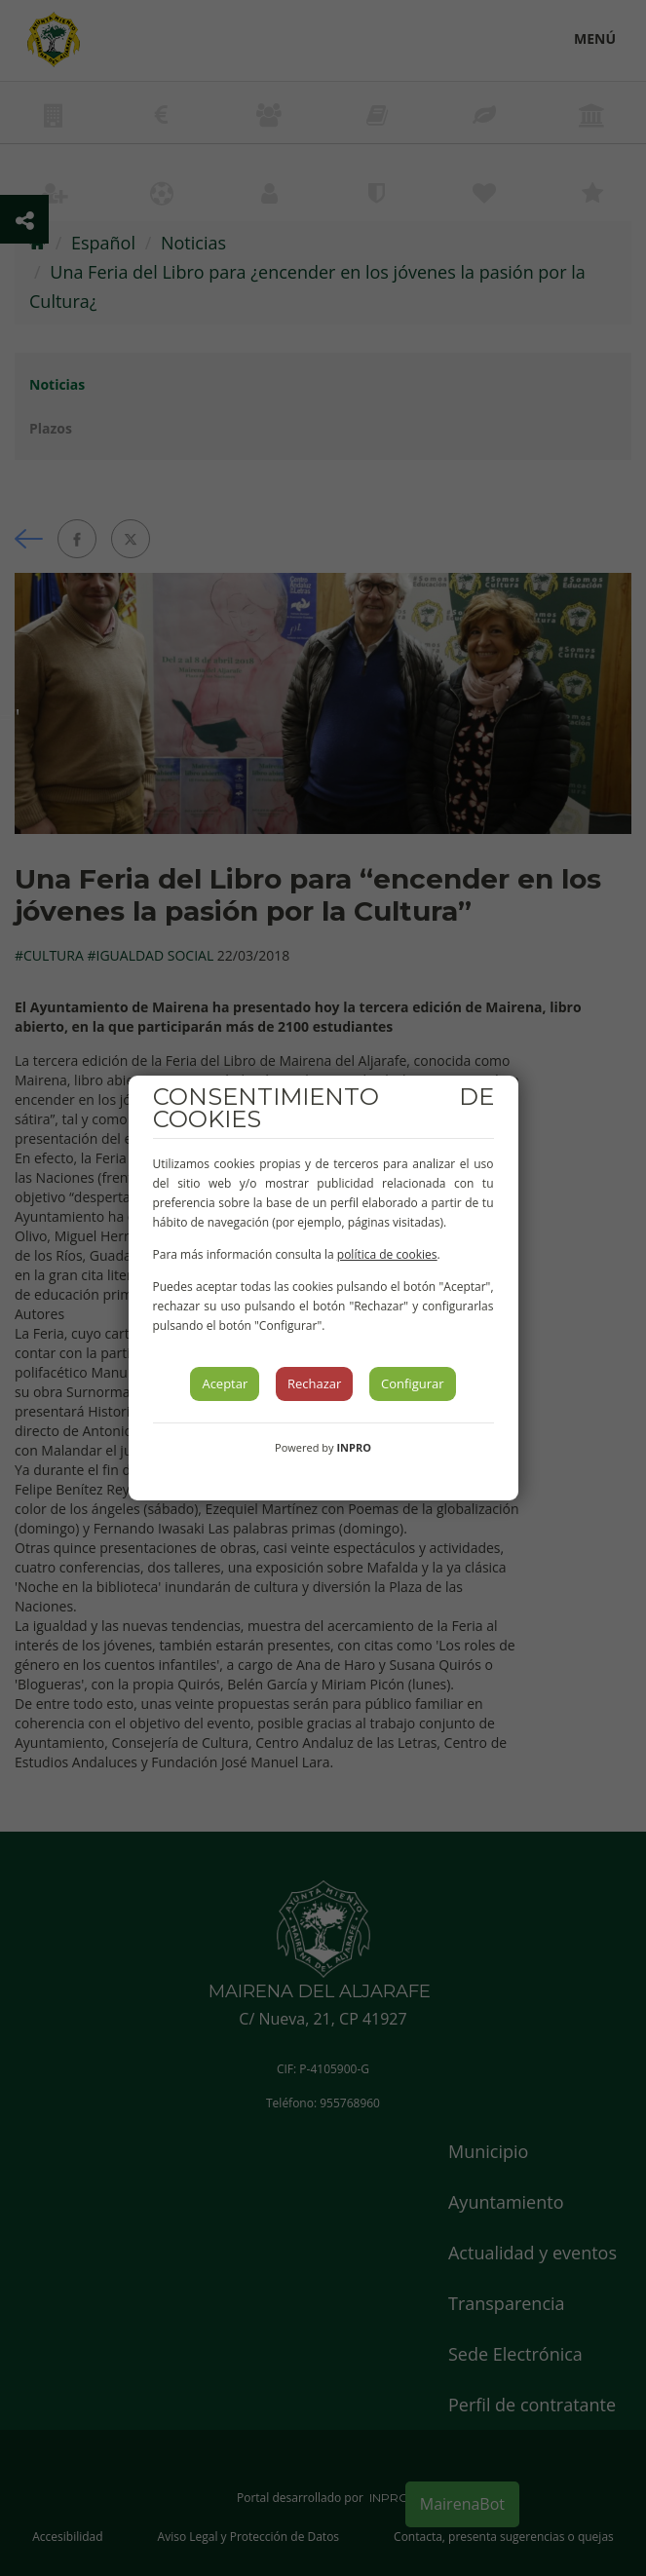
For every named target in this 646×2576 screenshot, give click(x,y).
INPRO (353, 1447)
